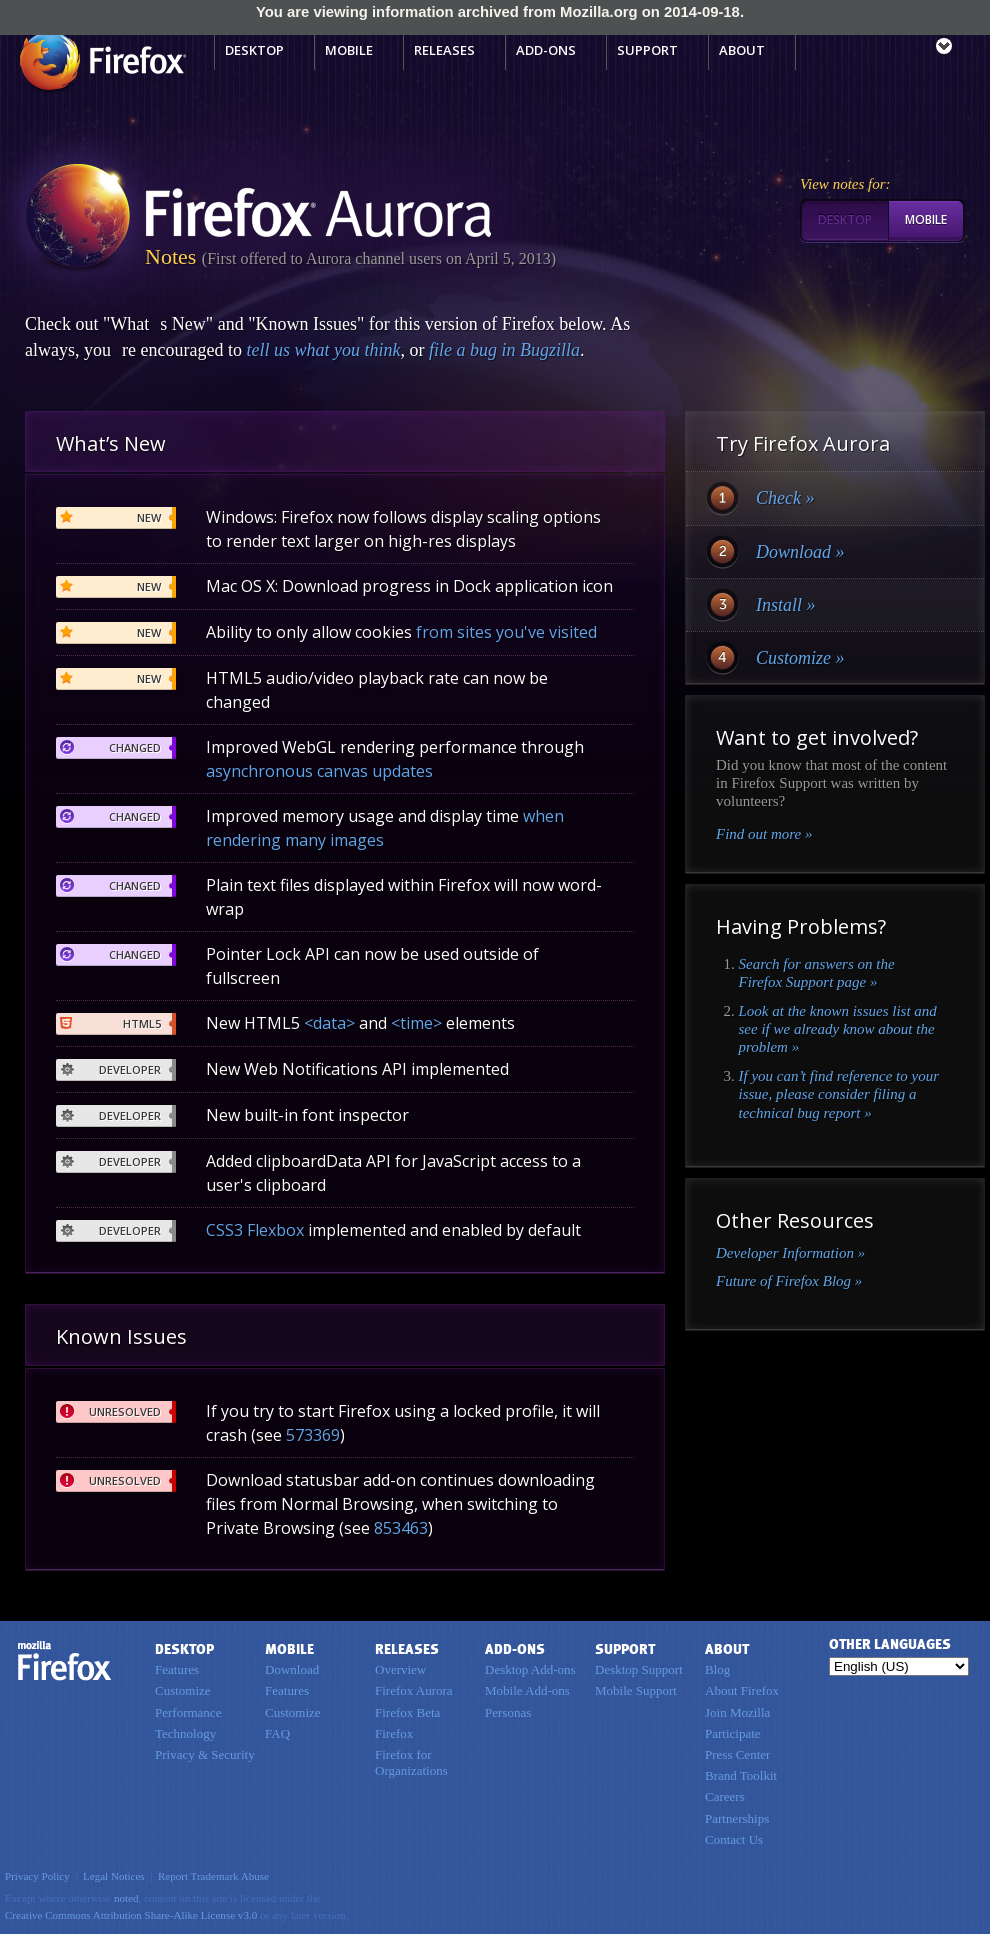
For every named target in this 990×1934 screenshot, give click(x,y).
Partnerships (737, 1818)
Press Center (737, 1754)
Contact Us (734, 1839)
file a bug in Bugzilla (504, 350)
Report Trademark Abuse (213, 1876)
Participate (733, 1733)
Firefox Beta (407, 1712)
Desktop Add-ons (530, 1669)
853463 (401, 1528)
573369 (313, 1435)
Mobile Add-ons (527, 1690)
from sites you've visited (506, 632)
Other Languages (890, 1644)
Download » (800, 552)
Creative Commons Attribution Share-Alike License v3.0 (131, 1915)
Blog (717, 1669)
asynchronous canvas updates (319, 771)
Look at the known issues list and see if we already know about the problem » (838, 1029)
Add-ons (546, 50)
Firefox (65, 1661)
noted (126, 1898)
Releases (444, 50)
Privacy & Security (205, 1754)
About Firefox (742, 1690)
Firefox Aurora (414, 1690)
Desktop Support (639, 1669)
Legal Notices (114, 1876)
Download (292, 1669)
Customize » (800, 658)
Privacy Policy (37, 1876)
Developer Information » (790, 1253)
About (742, 50)
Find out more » (764, 834)
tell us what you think (323, 350)
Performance (188, 1712)
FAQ (277, 1733)
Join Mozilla (737, 1712)
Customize (183, 1690)
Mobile (349, 50)
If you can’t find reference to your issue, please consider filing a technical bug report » (839, 1094)
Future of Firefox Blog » (789, 1281)
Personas (508, 1712)
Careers (725, 1796)
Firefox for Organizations (411, 1762)
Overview (400, 1669)
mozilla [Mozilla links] (900, 49)
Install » (786, 605)
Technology (185, 1733)
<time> (416, 1023)
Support (647, 50)
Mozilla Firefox (100, 61)
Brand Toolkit (741, 1775)
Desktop (254, 50)
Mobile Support (636, 1690)
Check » (785, 498)
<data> (329, 1023)
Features (177, 1669)
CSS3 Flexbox (255, 1230)
